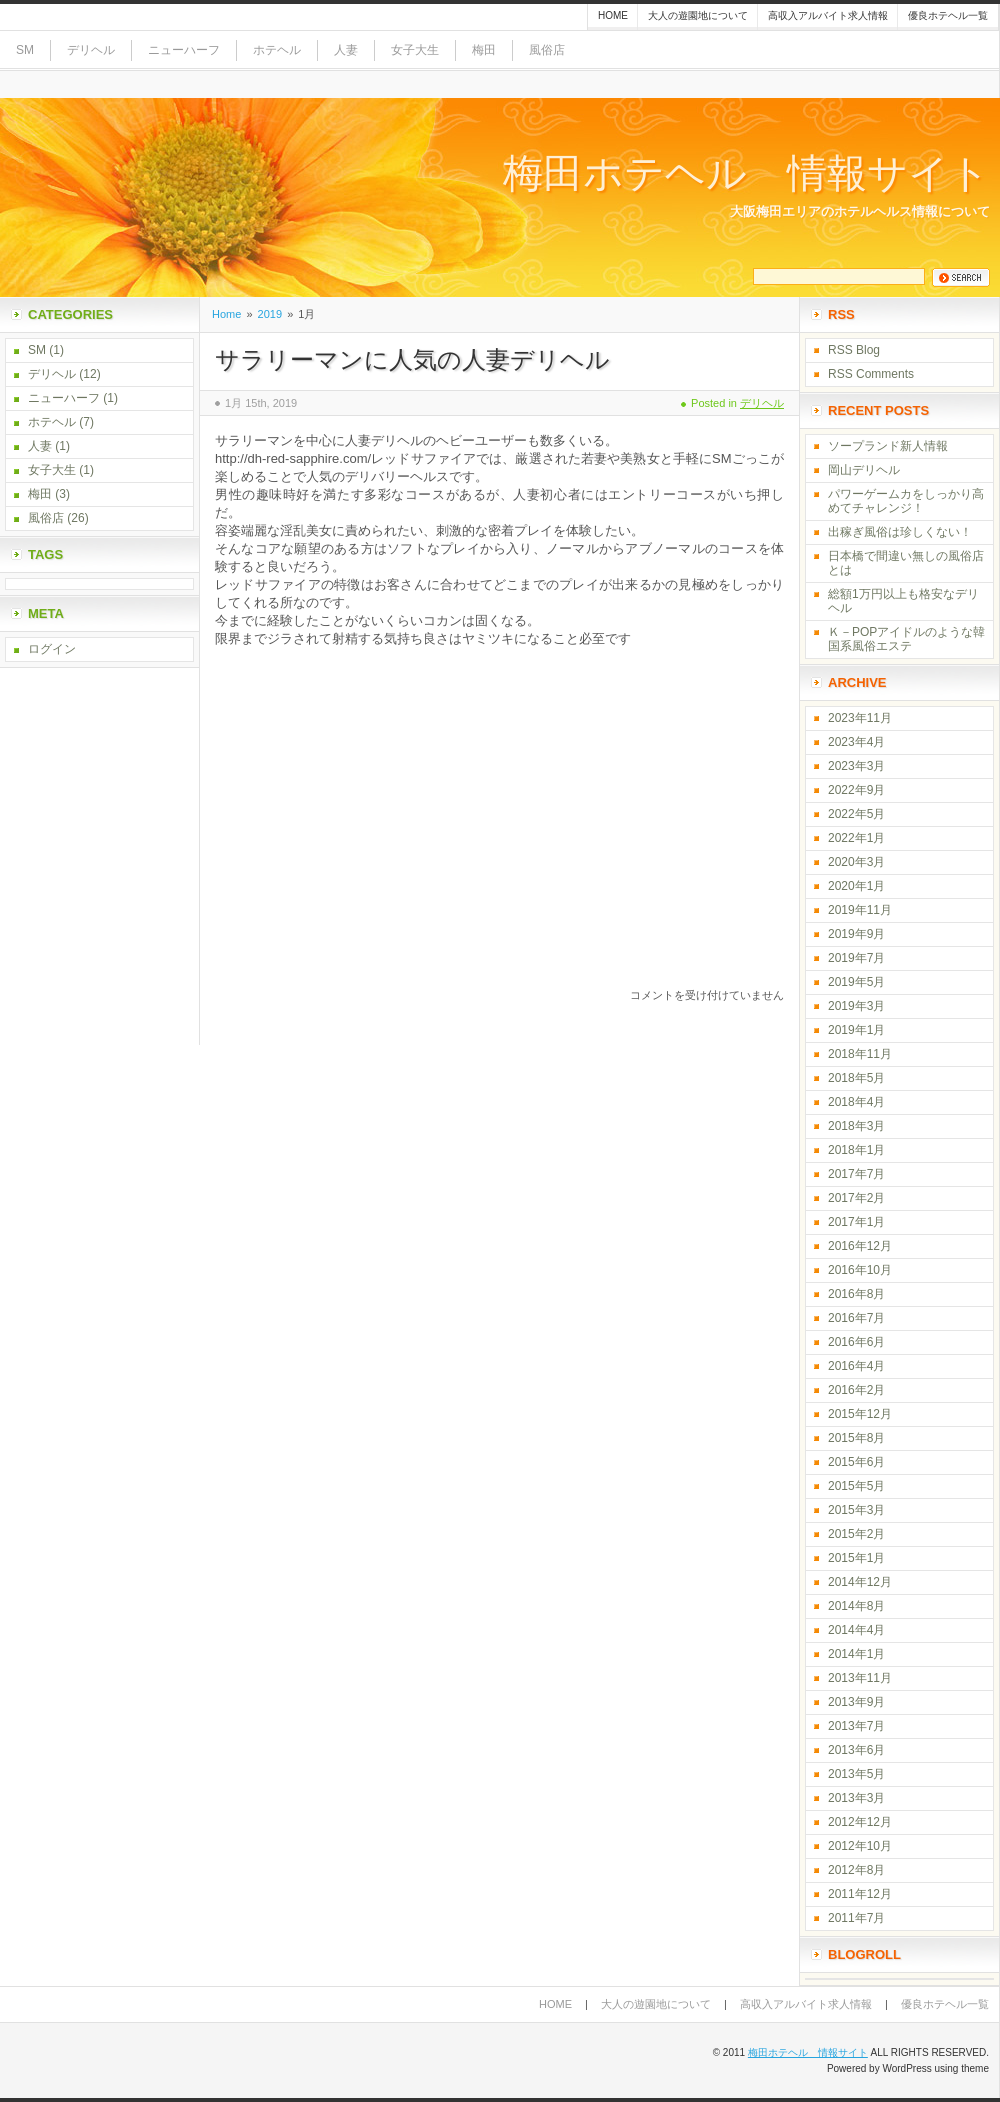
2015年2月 (856, 1534)
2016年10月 (860, 1270)
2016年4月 (856, 1366)
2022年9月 (856, 790)
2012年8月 (856, 1870)
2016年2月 (856, 1390)
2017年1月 (856, 1222)
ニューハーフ (184, 50)
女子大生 (415, 50)
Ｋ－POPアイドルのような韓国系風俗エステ (906, 639)
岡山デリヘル (864, 470)
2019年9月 (856, 934)
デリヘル (91, 50)
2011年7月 (856, 1918)
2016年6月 (856, 1342)
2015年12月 (860, 1414)
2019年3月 (856, 1006)
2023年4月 (856, 742)
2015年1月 (856, 1558)
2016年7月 (856, 1318)
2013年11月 (860, 1678)
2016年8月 (856, 1294)
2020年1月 (856, 886)
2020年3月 (856, 862)
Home (613, 15)
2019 (270, 314)
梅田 (484, 50)
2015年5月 (856, 1486)
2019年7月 (856, 958)
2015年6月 (856, 1462)
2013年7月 (856, 1726)
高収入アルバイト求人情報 (828, 15)
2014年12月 (860, 1582)
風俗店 (547, 50)
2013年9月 (856, 1702)
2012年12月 (860, 1822)
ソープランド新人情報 (888, 446)
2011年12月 (860, 1894)
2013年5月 (856, 1774)
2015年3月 (856, 1510)
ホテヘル (277, 50)
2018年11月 (860, 1054)
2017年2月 (856, 1198)
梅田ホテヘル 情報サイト (746, 174)
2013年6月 (856, 1750)
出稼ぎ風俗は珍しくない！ (900, 532)
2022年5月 (856, 814)
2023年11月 (860, 718)
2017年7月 (856, 1174)
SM (25, 50)
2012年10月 (860, 1846)
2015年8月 (856, 1438)
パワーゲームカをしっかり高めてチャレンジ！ (906, 501)
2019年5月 (856, 982)
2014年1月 (856, 1654)
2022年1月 (856, 838)
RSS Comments (871, 374)
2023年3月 (856, 766)
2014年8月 (856, 1606)
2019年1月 (856, 1030)
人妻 (346, 50)
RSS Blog (854, 350)
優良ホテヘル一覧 (948, 15)
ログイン (52, 649)
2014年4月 (856, 1630)
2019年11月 (860, 910)
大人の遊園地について (698, 15)
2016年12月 (860, 1246)
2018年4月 (856, 1102)
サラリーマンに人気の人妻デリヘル (412, 359)
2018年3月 (856, 1126)
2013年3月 (856, 1798)
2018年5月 (856, 1078)
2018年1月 (856, 1150)
